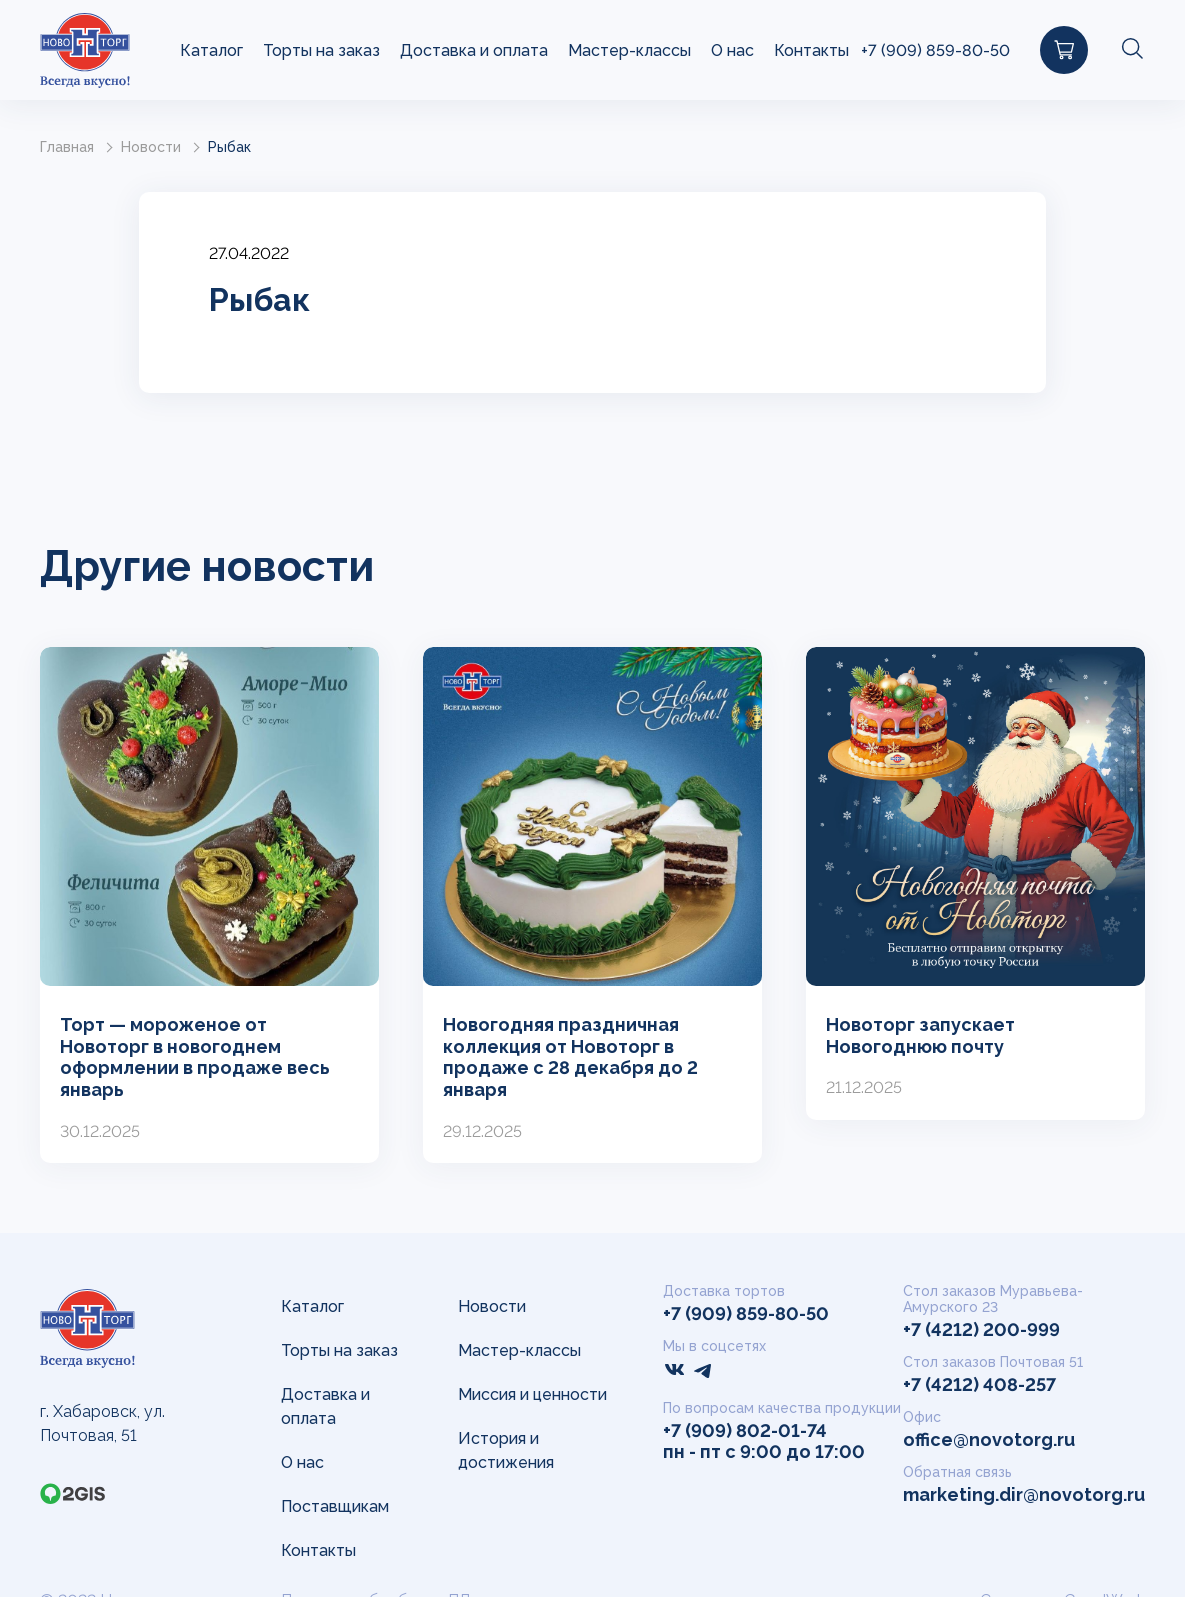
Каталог (211, 50)
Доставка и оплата (474, 50)
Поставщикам (335, 1506)
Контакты (811, 50)
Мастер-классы (629, 50)
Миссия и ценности (532, 1394)
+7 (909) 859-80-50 (935, 50)
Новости (151, 147)
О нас (732, 50)
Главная (67, 147)
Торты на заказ (321, 50)
